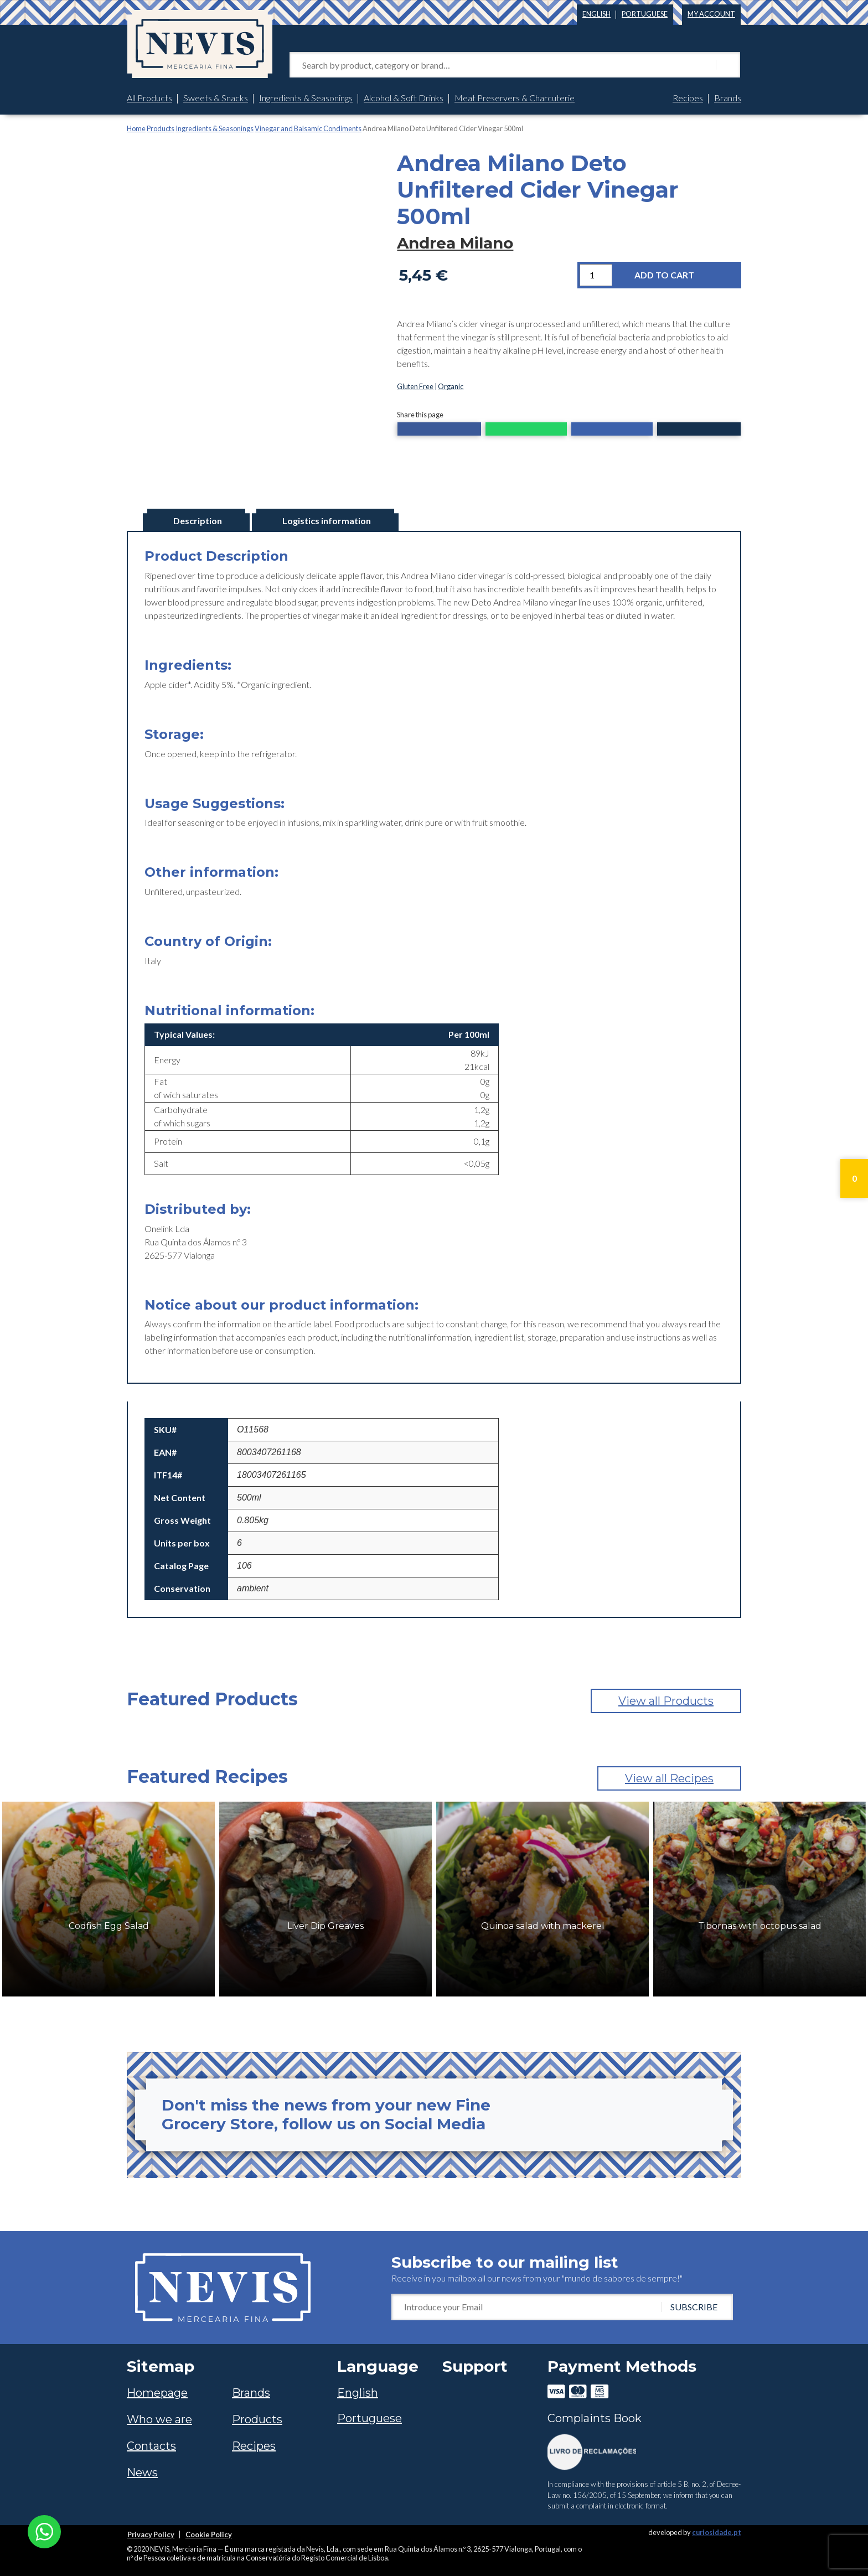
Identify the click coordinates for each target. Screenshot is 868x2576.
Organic (450, 386)
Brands (727, 97)
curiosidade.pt (716, 2532)
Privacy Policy (150, 2534)
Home (136, 128)
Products (160, 128)
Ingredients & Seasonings (306, 97)
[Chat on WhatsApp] (44, 2530)
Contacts (151, 2446)
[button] (439, 430)
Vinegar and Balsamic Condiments (308, 128)
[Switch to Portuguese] (645, 11)
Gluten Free (415, 386)
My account (711, 13)
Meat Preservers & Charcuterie (514, 97)
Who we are (159, 2419)
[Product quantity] (596, 275)
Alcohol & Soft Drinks (403, 97)
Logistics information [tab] (326, 520)
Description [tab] (197, 520)
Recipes (688, 97)
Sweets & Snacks (215, 97)
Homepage (157, 2392)
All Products (149, 97)
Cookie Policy (208, 2534)
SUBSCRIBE (693, 2306)
